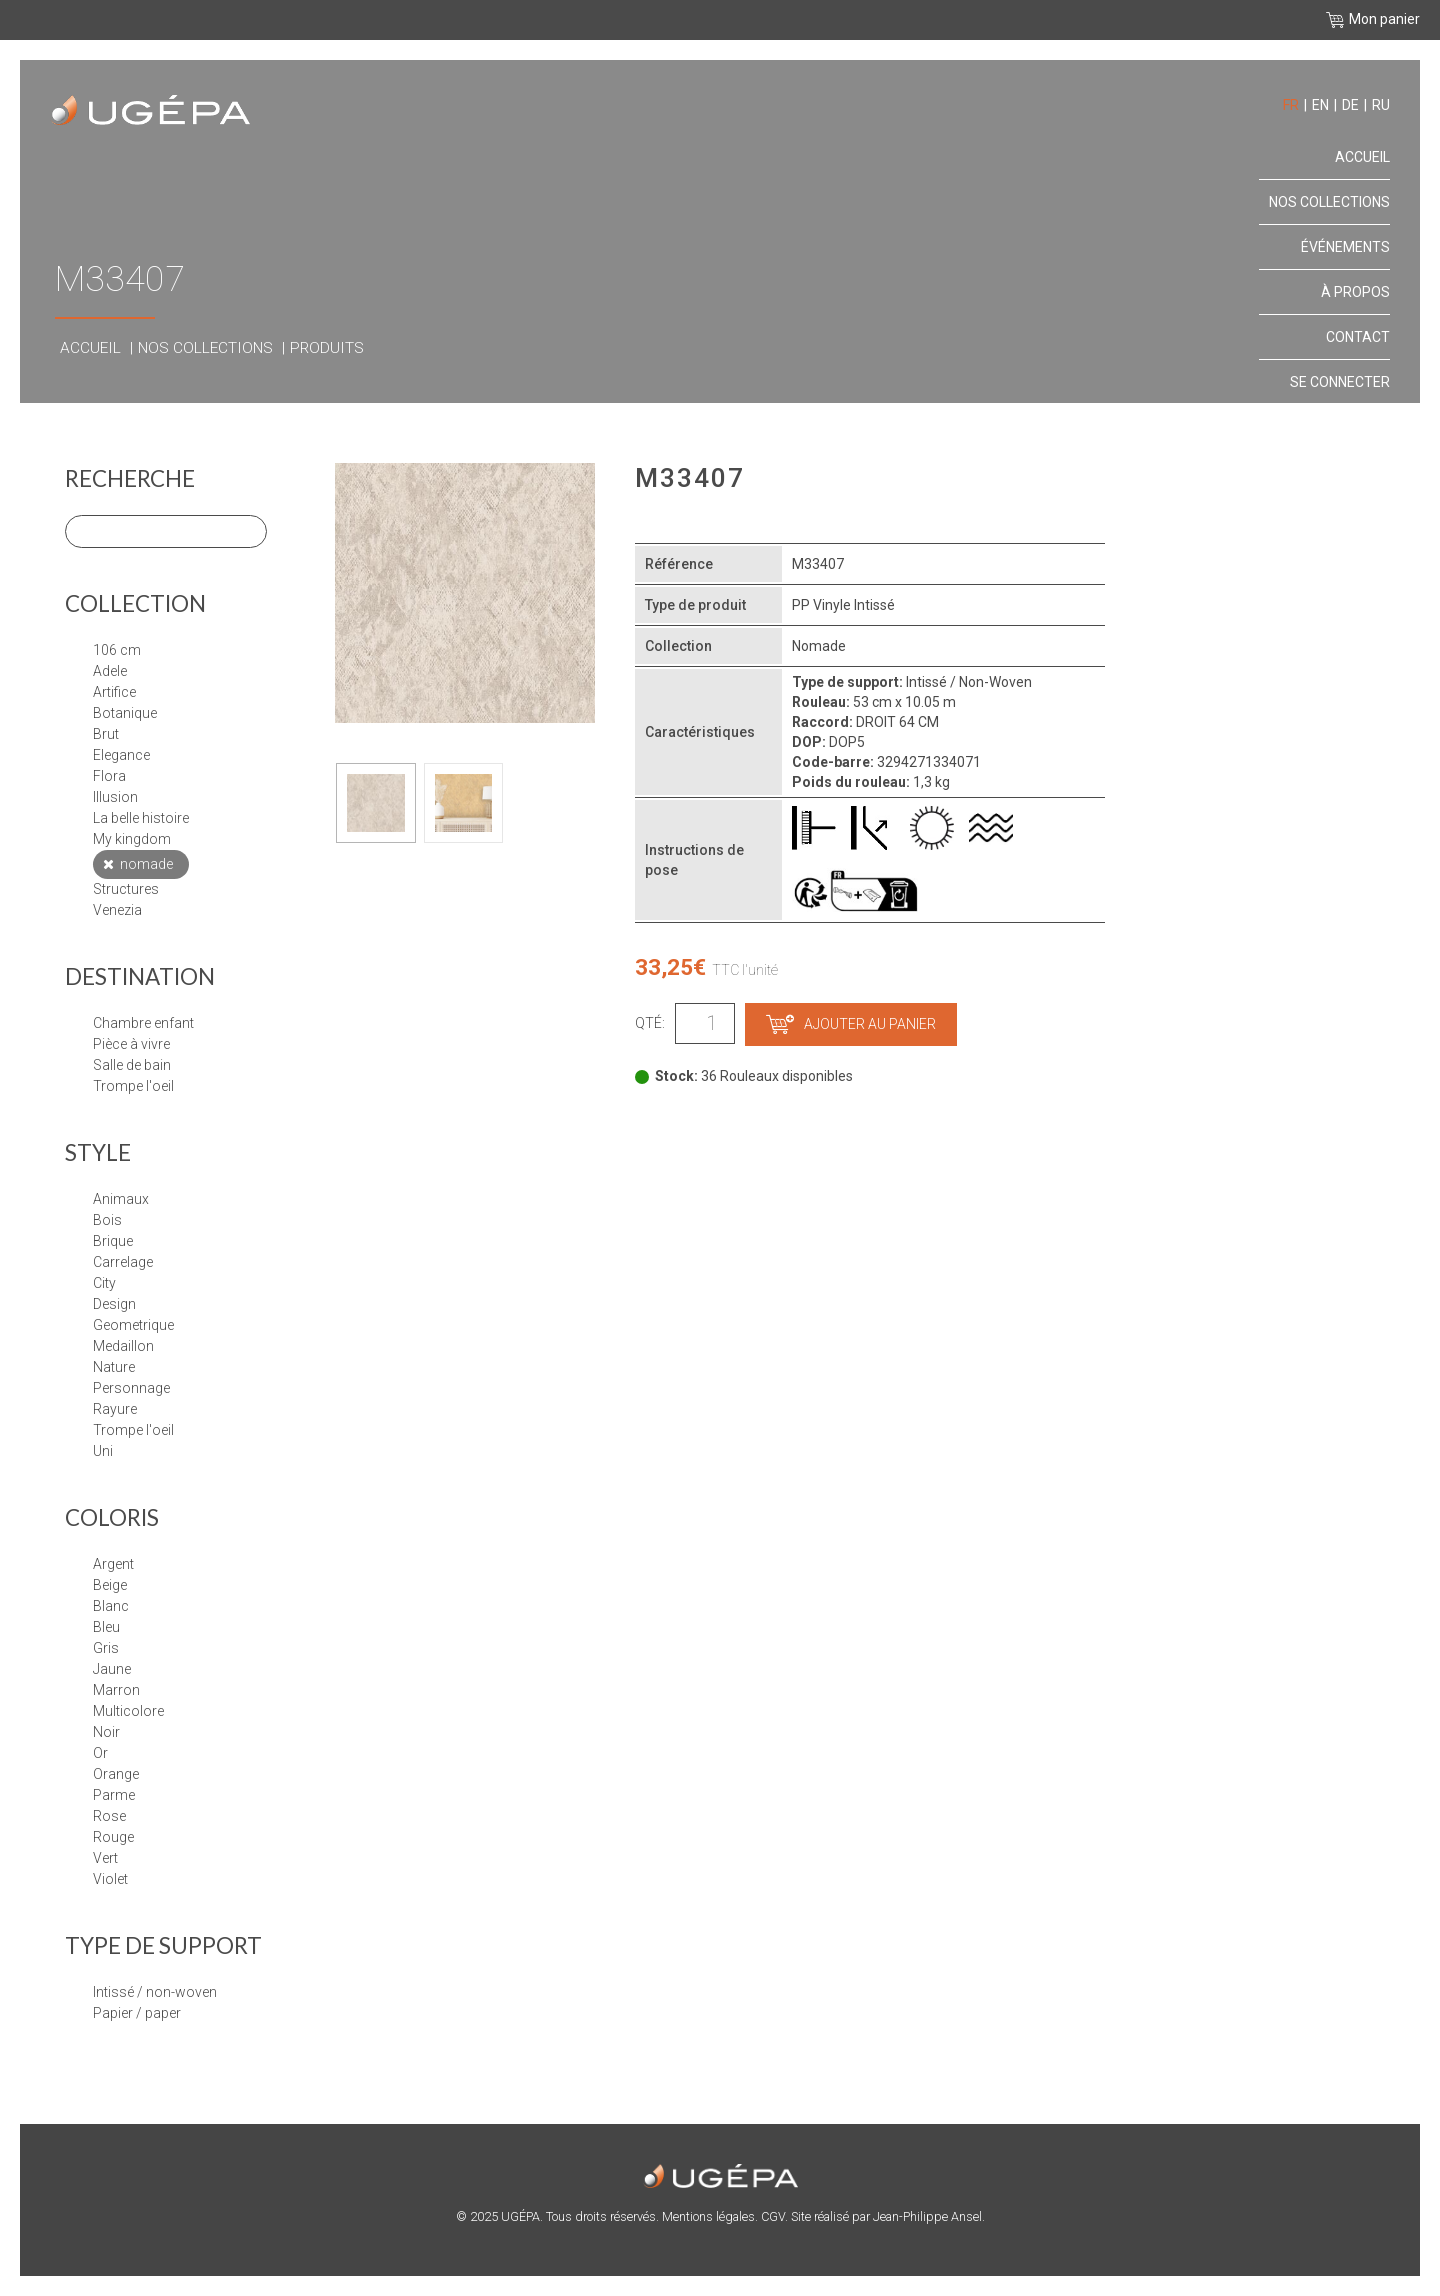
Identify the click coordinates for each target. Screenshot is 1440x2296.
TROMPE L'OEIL (133, 1430)
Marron (116, 1690)
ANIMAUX (121, 1199)
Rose (109, 1816)
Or (100, 1753)
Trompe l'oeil (133, 1086)
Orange (116, 1774)
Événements (1345, 247)
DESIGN (114, 1304)
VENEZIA (117, 910)
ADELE (110, 671)
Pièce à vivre (131, 1044)
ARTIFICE (114, 692)
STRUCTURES (126, 889)
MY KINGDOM (132, 839)
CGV (773, 2216)
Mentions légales (708, 2216)
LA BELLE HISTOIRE (141, 818)
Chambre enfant (143, 1023)
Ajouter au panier (851, 1024)
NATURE (114, 1367)
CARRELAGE (123, 1262)
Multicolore (128, 1711)
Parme (114, 1795)
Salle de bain (132, 1065)
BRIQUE (113, 1241)
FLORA (109, 776)
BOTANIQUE (125, 713)
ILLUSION (115, 797)
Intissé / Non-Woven (155, 1992)
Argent (113, 1564)
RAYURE (115, 1409)
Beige (110, 1585)
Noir (106, 1732)
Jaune (112, 1669)
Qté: (650, 1023)
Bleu (106, 1627)
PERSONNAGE (131, 1388)
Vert (105, 1858)
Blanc (111, 1606)
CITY (104, 1283)
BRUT (106, 734)
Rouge (113, 1837)
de (1350, 105)
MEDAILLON (123, 1346)
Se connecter (1340, 382)
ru (1381, 105)
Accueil (90, 348)
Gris (106, 1648)
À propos (1355, 292)
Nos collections (205, 348)
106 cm (117, 650)
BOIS (107, 1220)
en (1320, 105)
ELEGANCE (121, 755)
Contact (1358, 337)
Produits (327, 348)
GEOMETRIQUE (133, 1325)
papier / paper (137, 2013)
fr (1291, 105)
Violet (110, 1879)
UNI (103, 1451)
